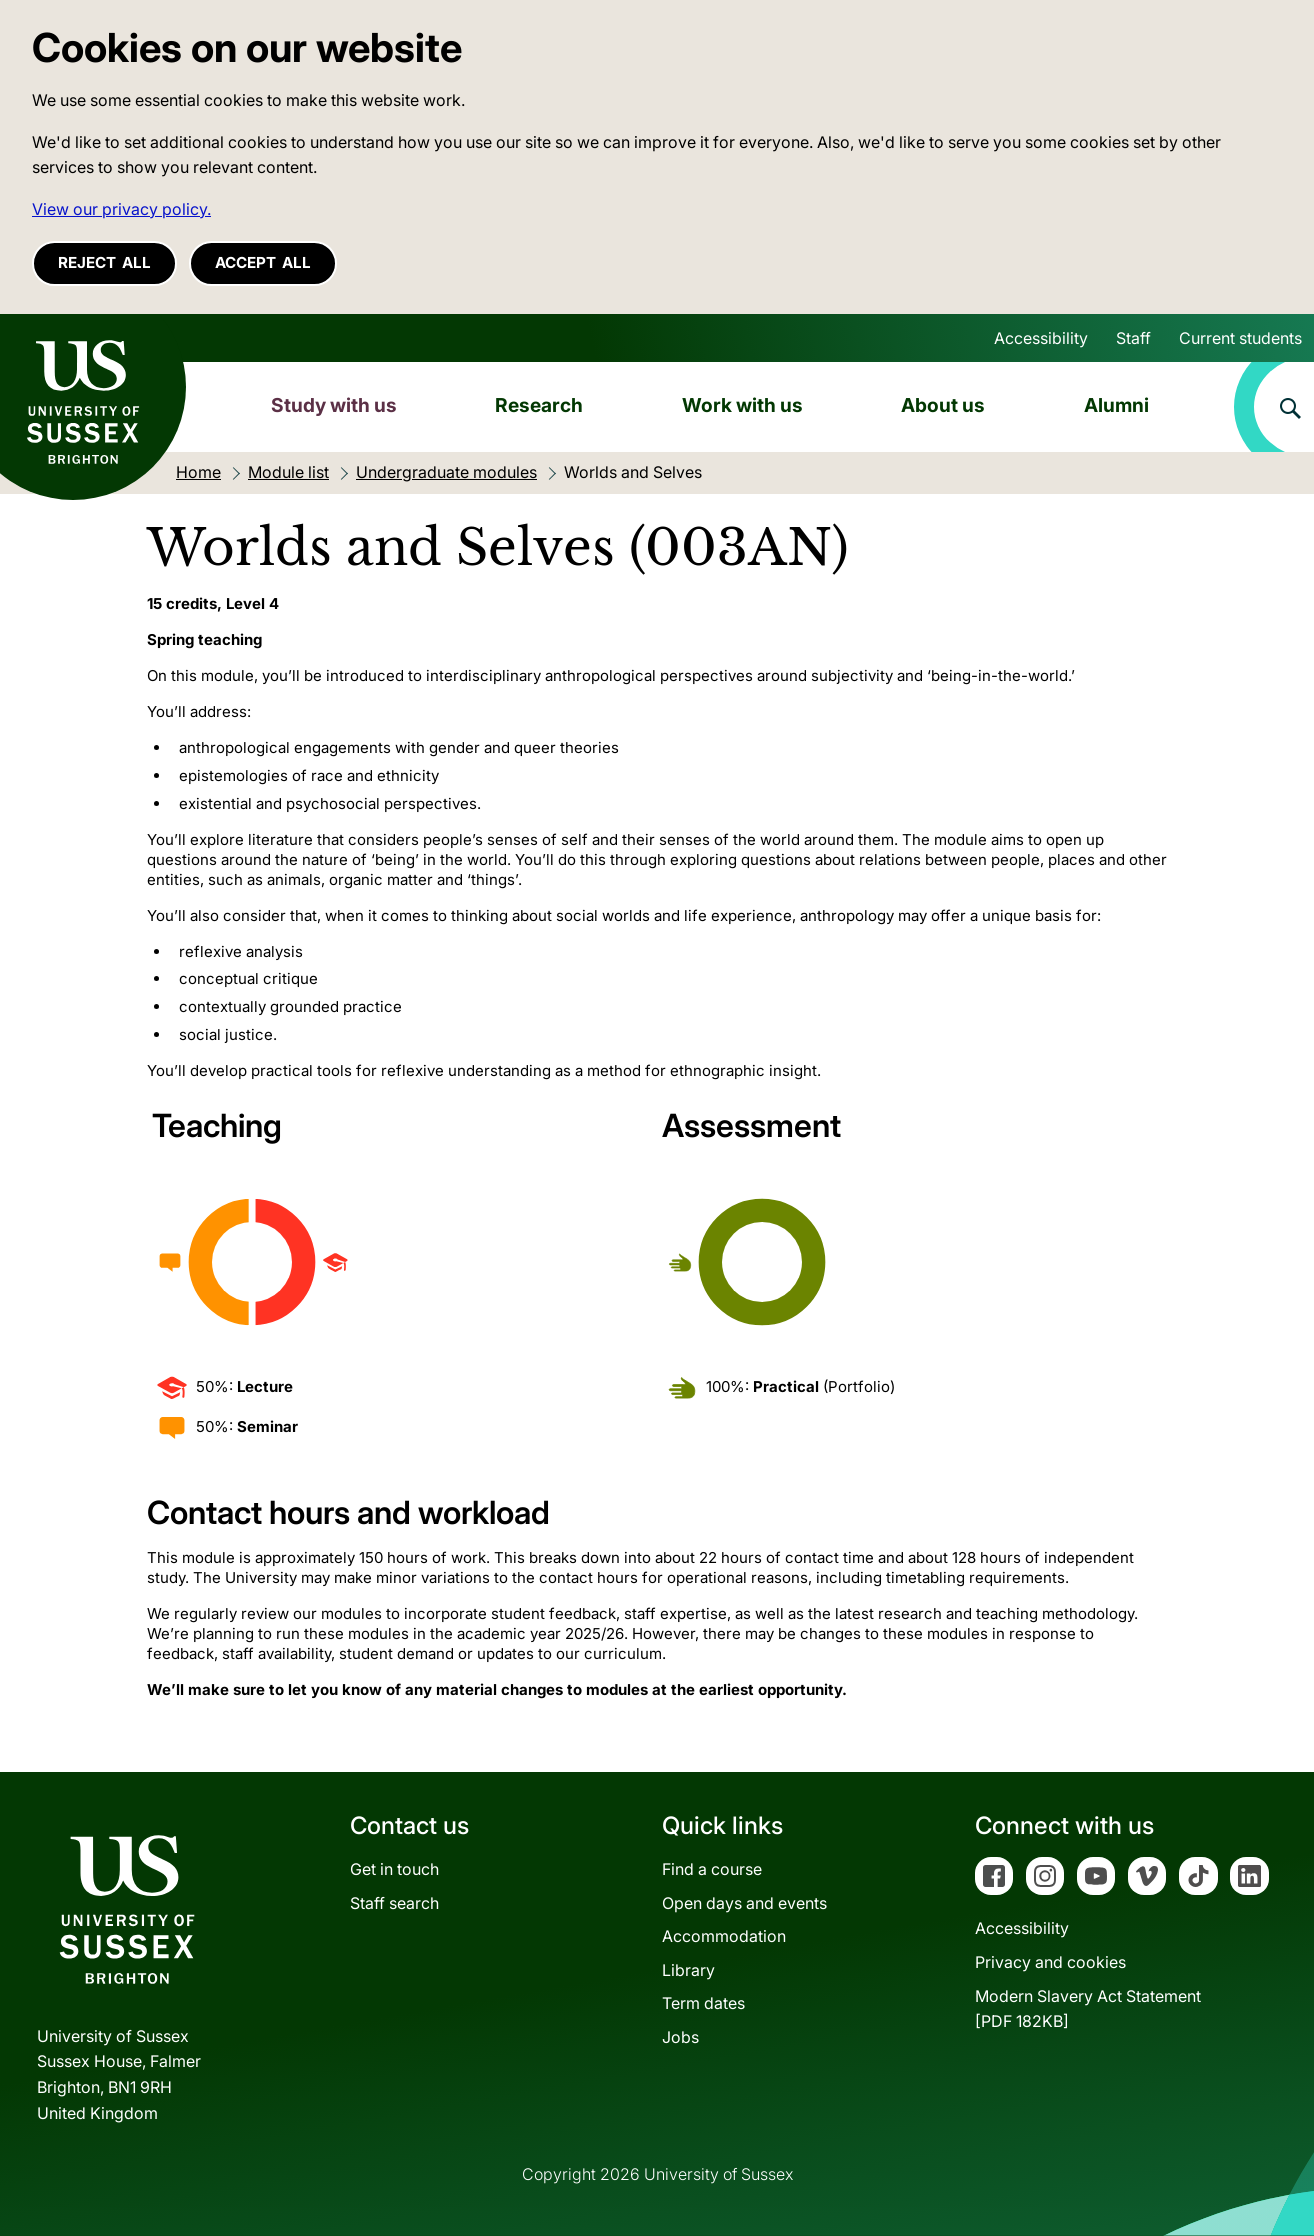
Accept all (263, 262)
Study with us (334, 405)
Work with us (742, 405)
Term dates (703, 2003)
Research (539, 405)
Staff (1133, 338)
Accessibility (1041, 338)
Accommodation (724, 1936)
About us (943, 405)
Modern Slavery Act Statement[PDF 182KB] (1088, 2009)
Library (688, 1970)
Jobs (680, 2037)
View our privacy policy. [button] (121, 209)
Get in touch (394, 1869)
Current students (1240, 338)
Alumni (1116, 405)
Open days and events (744, 1903)
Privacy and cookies (1050, 1962)
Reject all (104, 262)
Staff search (394, 1903)
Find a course (712, 1869)
